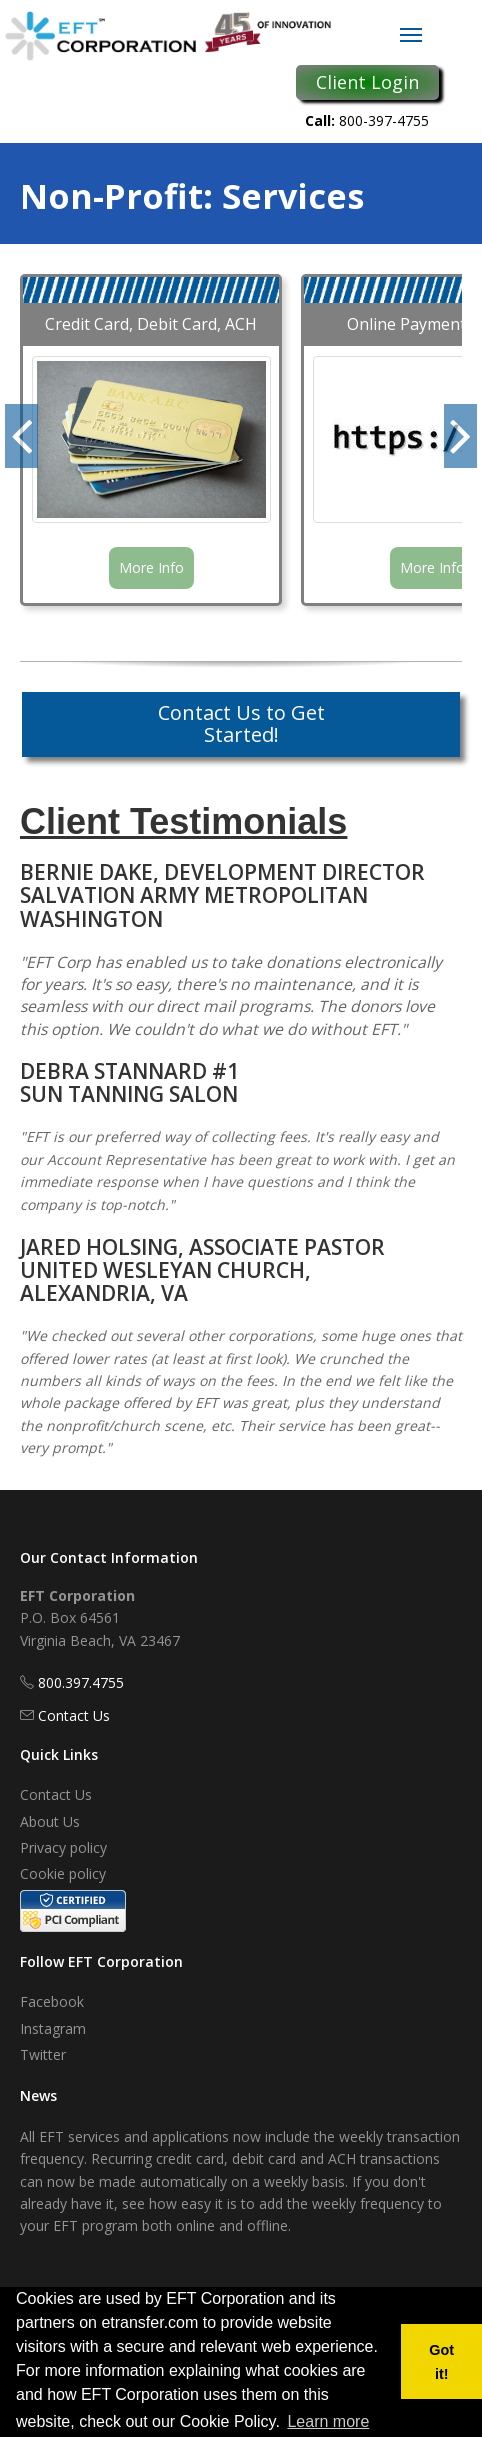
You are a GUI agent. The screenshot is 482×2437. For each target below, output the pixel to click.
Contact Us (74, 1715)
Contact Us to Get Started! (241, 723)
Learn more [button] (328, 2421)
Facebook (52, 2001)
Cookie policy (63, 1873)
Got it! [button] (441, 2362)
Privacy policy (63, 1847)
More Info (151, 567)
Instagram (53, 2028)
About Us (50, 1821)
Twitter (43, 2054)
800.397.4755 (81, 1682)
